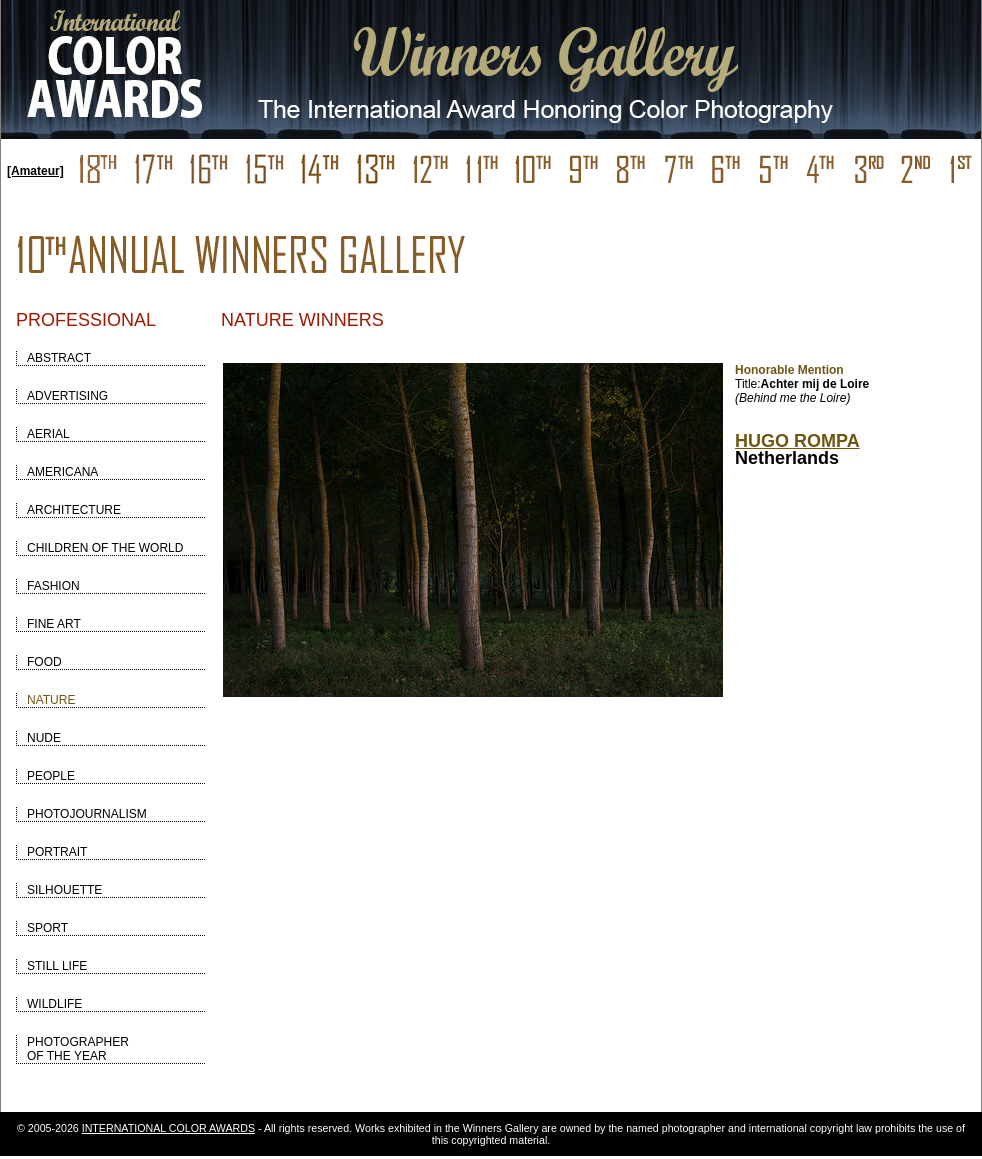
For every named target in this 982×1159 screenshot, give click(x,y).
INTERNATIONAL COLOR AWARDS (168, 1128)
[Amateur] (35, 171)
